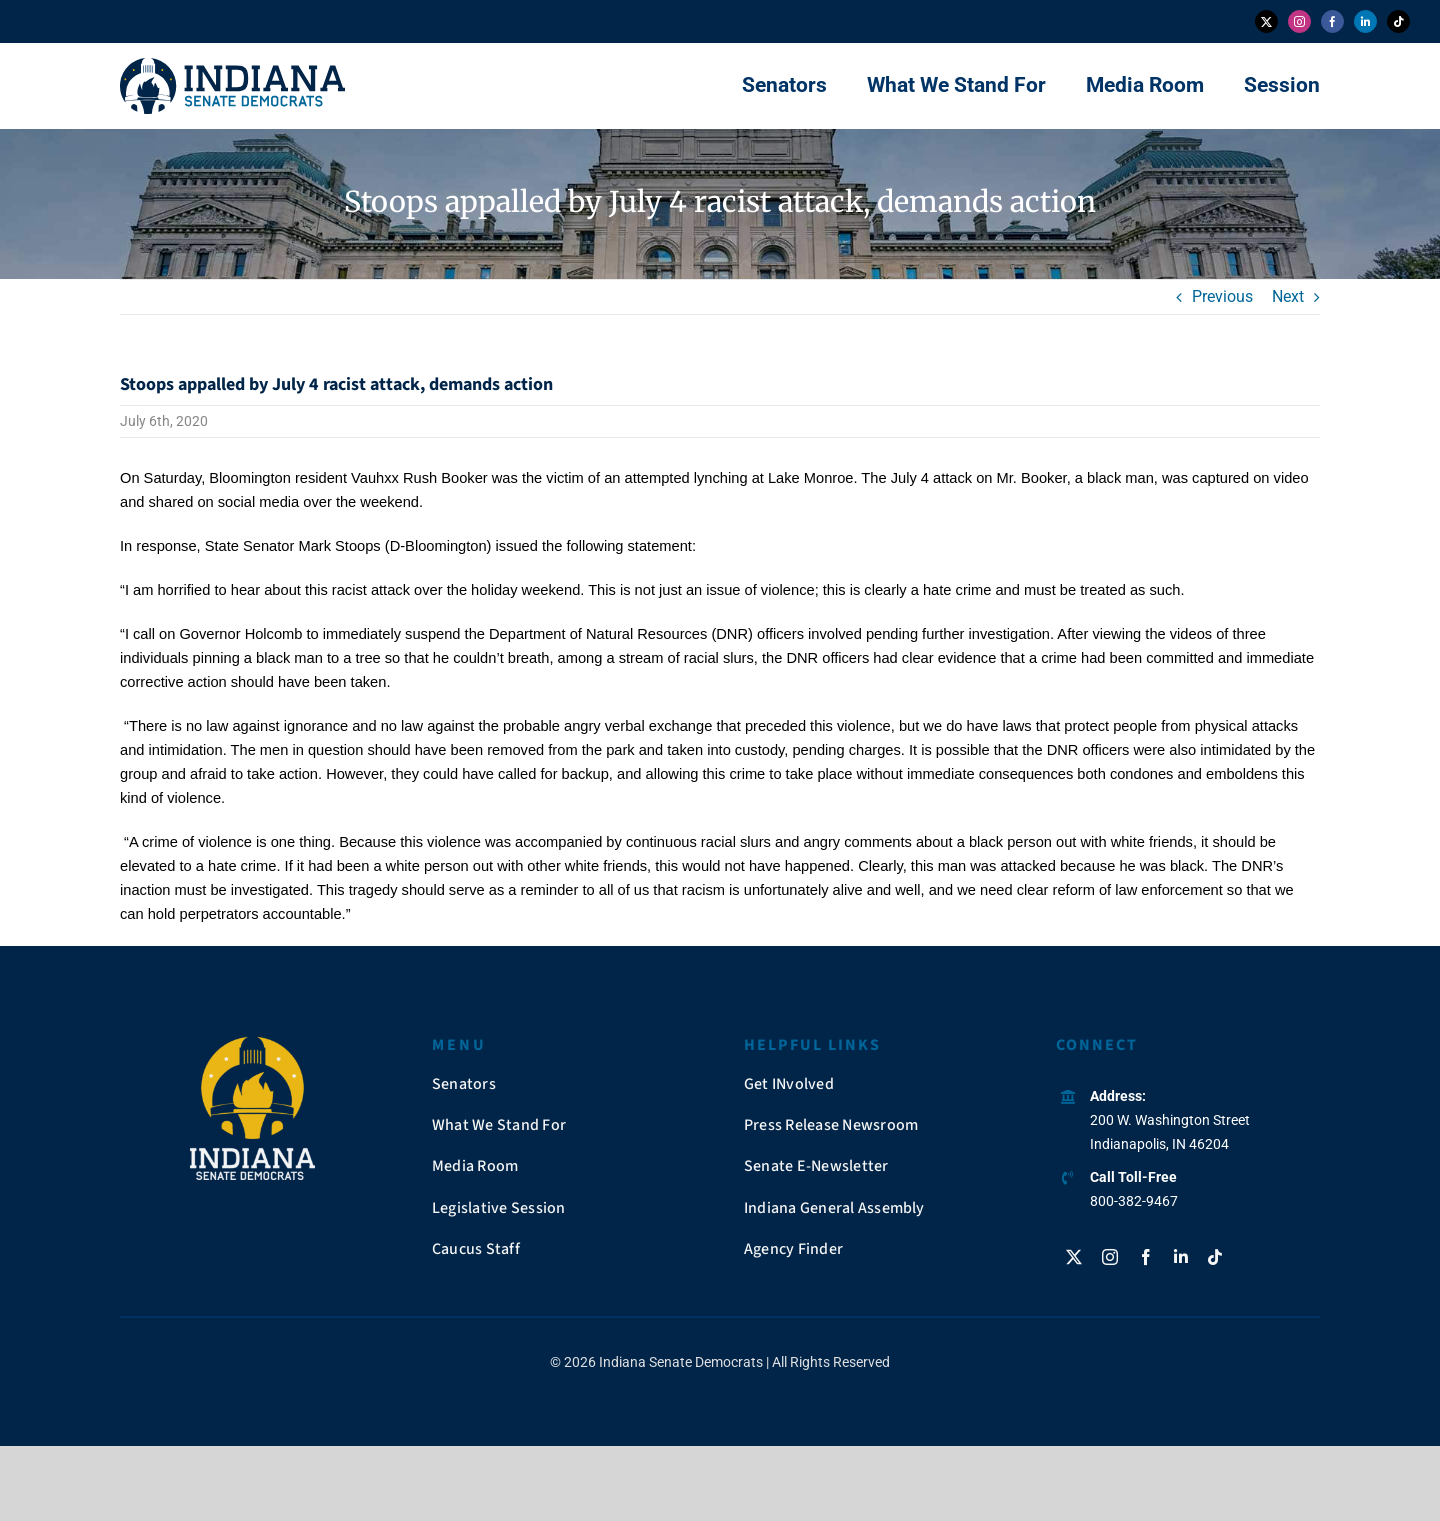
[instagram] (1299, 21)
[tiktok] (1398, 21)
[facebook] (1332, 21)
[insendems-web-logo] (232, 65)
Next (1288, 296)
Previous (1222, 296)
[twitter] (1266, 21)
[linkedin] (1365, 21)
